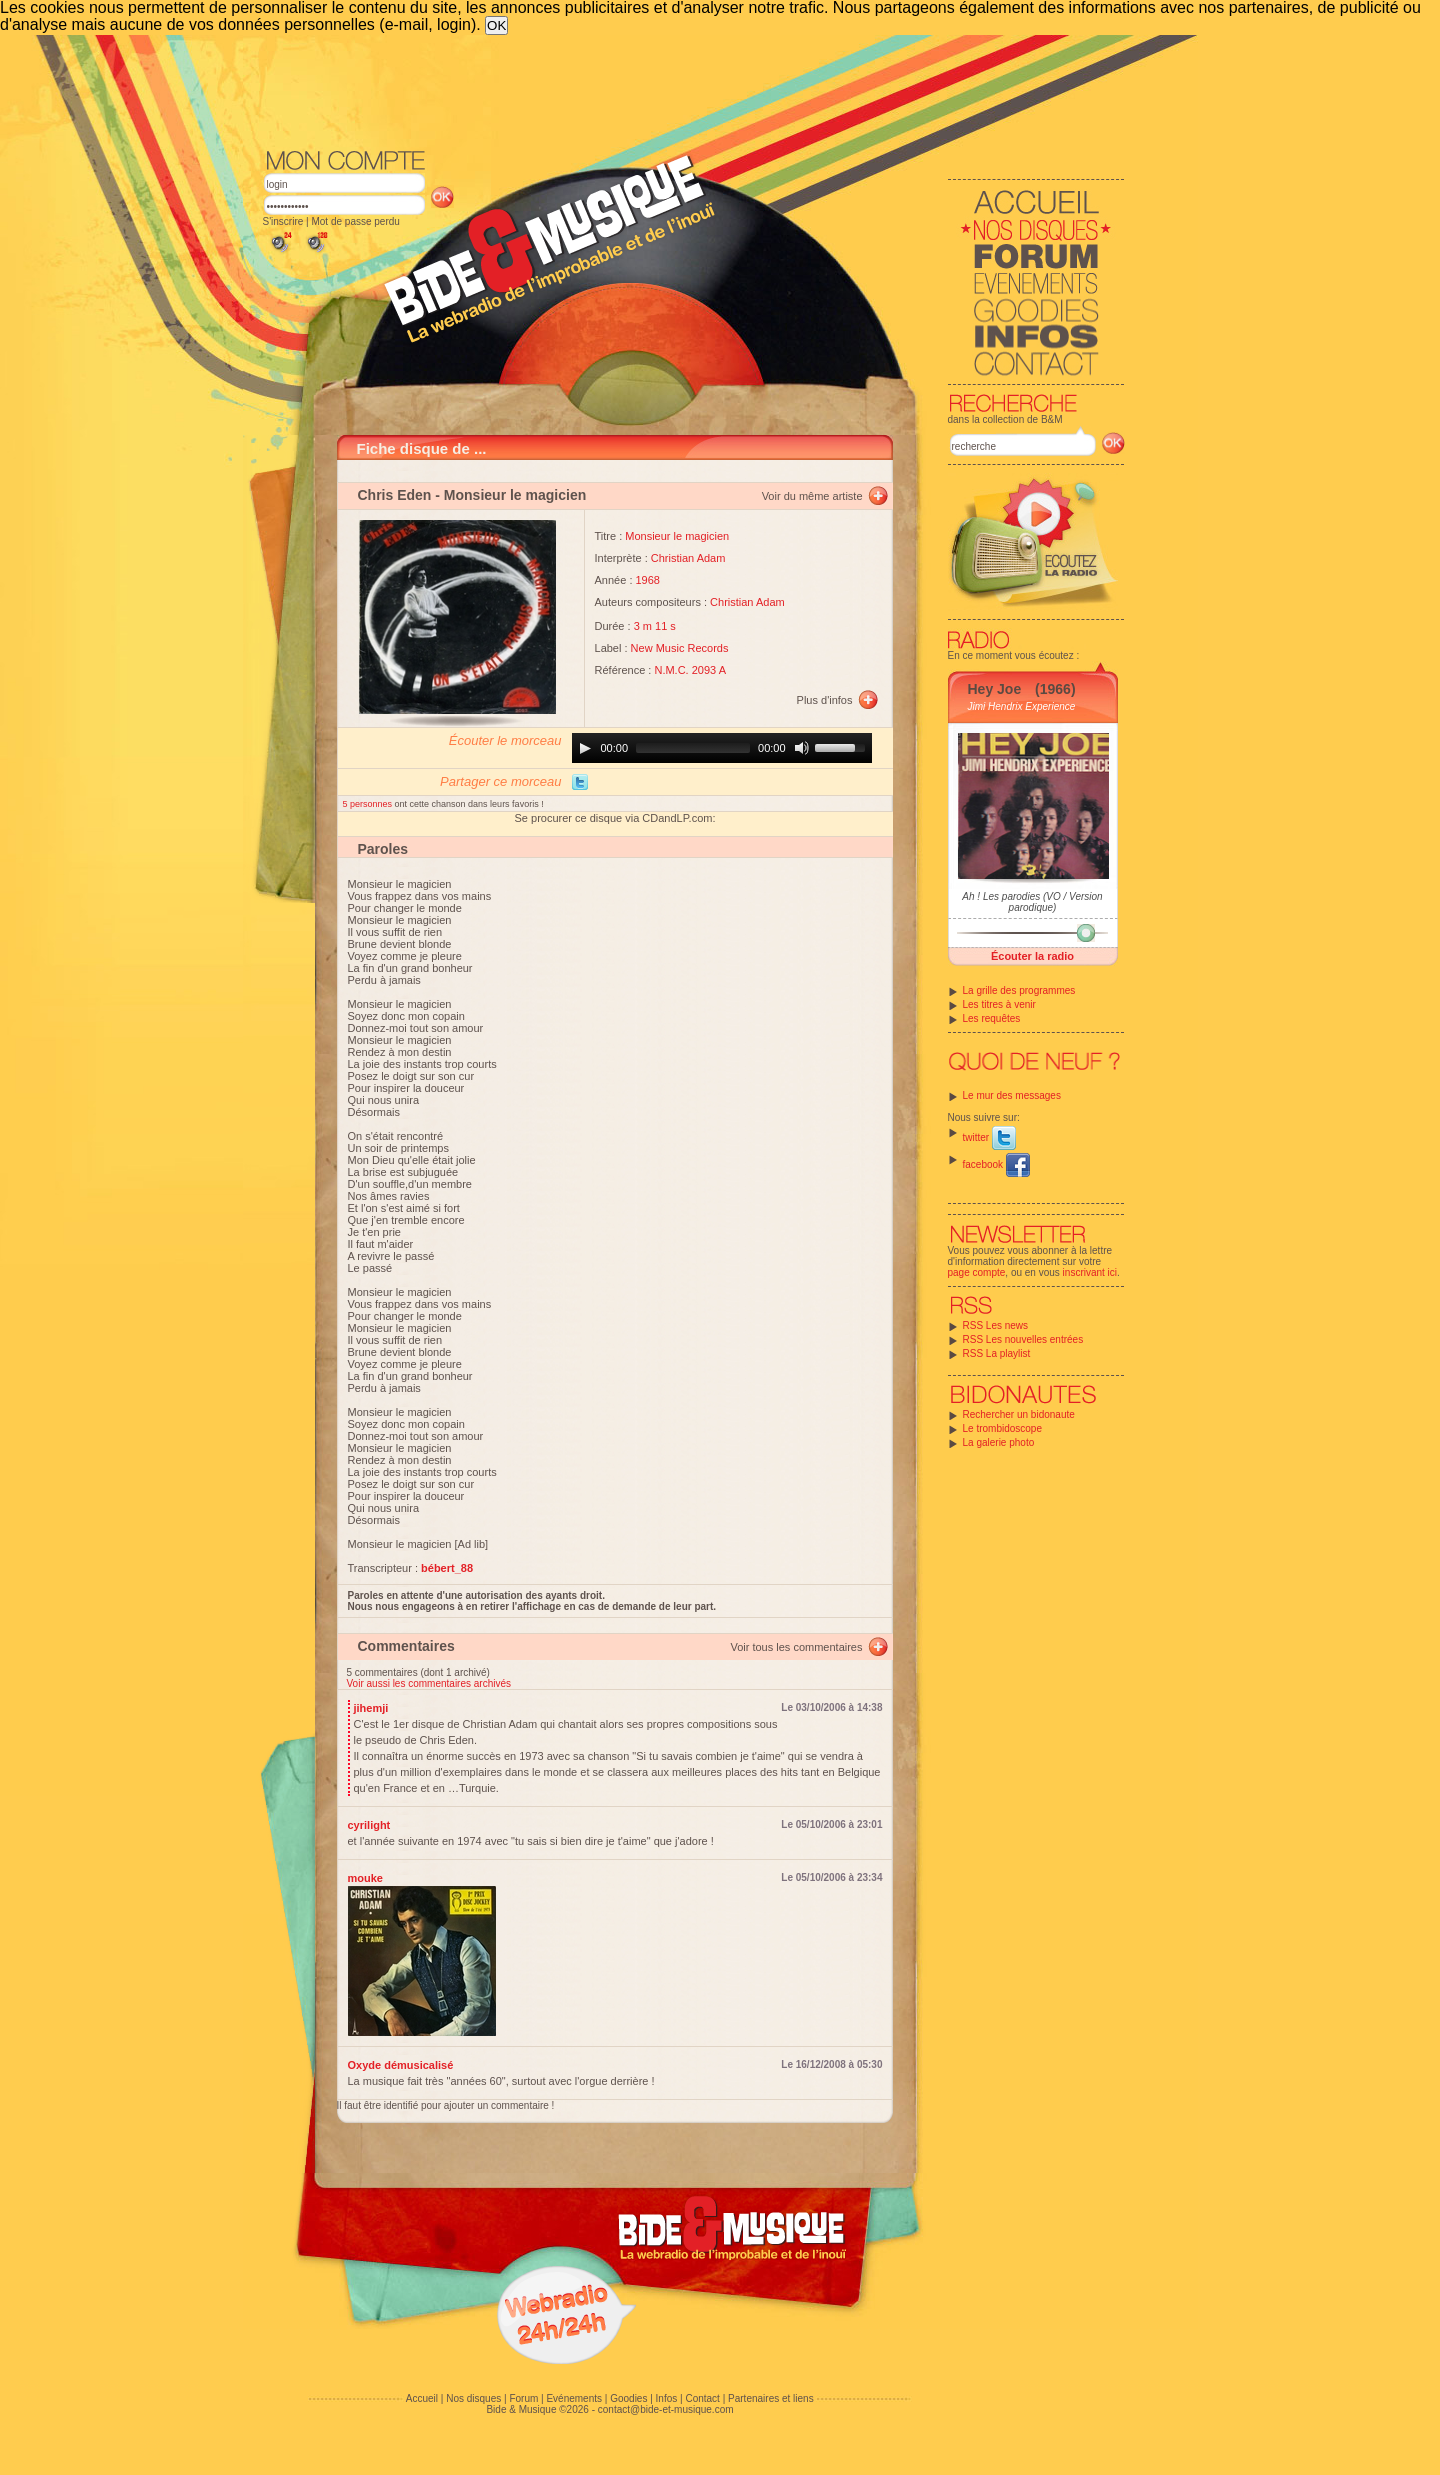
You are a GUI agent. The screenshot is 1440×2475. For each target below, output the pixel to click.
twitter (989, 1137)
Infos (667, 2398)
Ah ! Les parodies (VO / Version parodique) (1032, 902)
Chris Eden (395, 495)
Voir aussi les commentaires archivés (429, 1683)
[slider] (693, 748)
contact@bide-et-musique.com (666, 2409)
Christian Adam (688, 558)
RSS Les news (996, 1325)
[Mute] (802, 748)
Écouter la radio (1032, 956)
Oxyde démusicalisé (401, 2065)
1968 (648, 580)
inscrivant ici (1090, 1272)
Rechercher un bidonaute (1019, 1414)
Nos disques (473, 2398)
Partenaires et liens (771, 2398)
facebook (996, 1164)
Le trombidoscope (1003, 1428)
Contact (702, 2398)
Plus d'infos (825, 700)
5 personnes (369, 804)
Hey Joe (995, 689)
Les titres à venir (999, 1004)
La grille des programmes (1019, 990)
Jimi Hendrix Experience (1022, 706)
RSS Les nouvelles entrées (1023, 1339)
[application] (722, 748)
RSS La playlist (997, 1353)
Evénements (574, 2398)
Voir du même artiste (812, 496)
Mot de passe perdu (355, 221)
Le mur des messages (1012, 1095)
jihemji (371, 1708)
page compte (977, 1272)
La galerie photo (999, 1442)
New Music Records (680, 648)
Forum (523, 2398)
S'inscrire (283, 221)
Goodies (628, 2398)
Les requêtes (992, 1018)
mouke (365, 1878)
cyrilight (369, 1825)
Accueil (422, 2398)
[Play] (585, 748)
